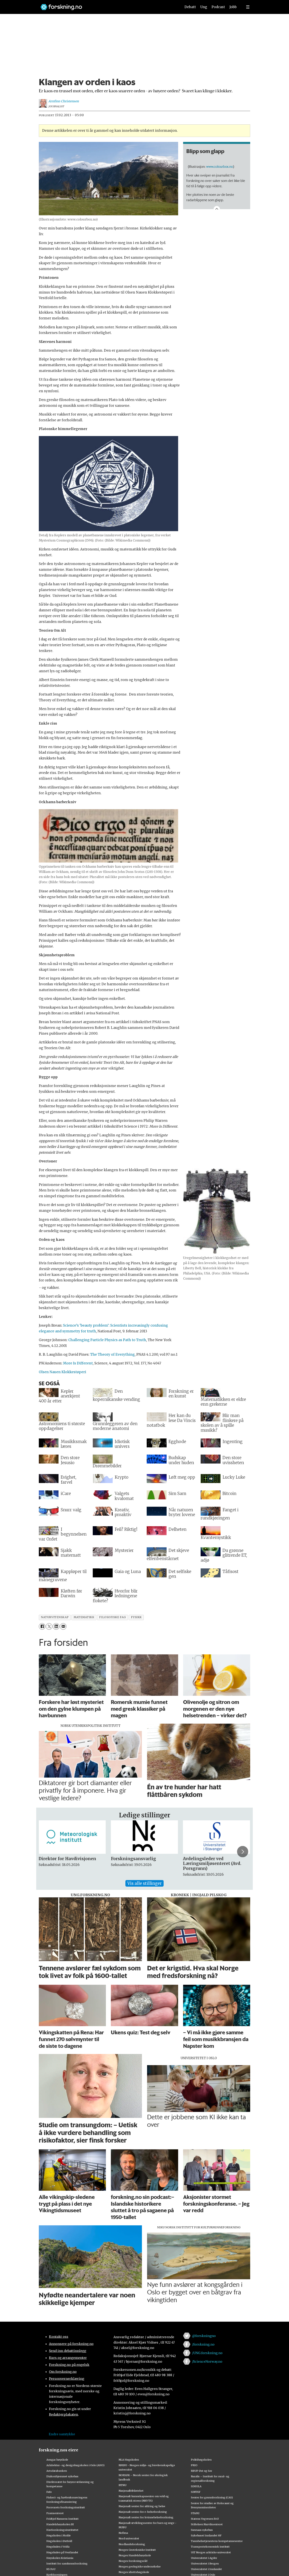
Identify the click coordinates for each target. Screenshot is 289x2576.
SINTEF (195, 2491)
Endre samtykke (62, 2434)
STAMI (195, 2513)
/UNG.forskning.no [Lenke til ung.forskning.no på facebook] (207, 2353)
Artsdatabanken (56, 2470)
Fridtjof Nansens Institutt (62, 2518)
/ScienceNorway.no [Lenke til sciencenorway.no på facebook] (207, 2361)
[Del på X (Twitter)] (49, 1626)
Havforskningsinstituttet (62, 2529)
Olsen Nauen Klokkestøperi (62, 1372)
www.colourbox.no (219, 166)
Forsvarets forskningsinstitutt (65, 2507)
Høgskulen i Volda (57, 2546)
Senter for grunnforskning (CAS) (212, 2497)
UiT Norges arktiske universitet (211, 2552)
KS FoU (50, 2569)
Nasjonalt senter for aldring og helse (142, 2506)
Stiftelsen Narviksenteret (207, 2524)
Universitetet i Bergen (205, 2563)
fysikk (136, 1617)
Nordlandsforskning (132, 2544)
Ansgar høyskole (57, 2459)
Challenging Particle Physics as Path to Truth (107, 1340)
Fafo (49, 2491)
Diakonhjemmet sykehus (62, 2476)
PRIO (194, 2465)
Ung (203, 7)
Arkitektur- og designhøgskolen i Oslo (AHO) (75, 2465)
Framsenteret (55, 2513)
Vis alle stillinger (144, 1883)
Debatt (190, 7)
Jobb (233, 7)
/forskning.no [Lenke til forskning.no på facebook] (203, 2344)
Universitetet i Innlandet (206, 2569)
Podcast (218, 7)
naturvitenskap (55, 1617)
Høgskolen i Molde (58, 2535)
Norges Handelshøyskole (135, 2555)
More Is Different (78, 1363)
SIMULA (196, 2486)
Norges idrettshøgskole (134, 2572)
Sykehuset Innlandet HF (206, 2535)
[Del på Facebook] (42, 1626)
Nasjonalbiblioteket (131, 2490)
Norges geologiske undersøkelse (140, 2566)
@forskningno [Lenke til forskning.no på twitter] (204, 2336)
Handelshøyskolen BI (60, 2524)
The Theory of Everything (112, 1354)
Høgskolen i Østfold (59, 2541)
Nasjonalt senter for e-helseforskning (143, 2511)
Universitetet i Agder (204, 2557)
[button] (242, 1851)
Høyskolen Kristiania (59, 2557)
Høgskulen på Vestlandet (62, 2552)
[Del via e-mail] (63, 1626)
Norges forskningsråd (133, 2560)
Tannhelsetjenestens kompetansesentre (217, 2541)
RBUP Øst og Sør (201, 2470)
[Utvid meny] (248, 7)
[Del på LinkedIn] (56, 1626)
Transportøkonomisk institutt (210, 2546)
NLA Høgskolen (129, 2459)
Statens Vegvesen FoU (205, 2518)
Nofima (123, 2532)
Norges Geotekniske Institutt (137, 2549)
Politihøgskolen (201, 2459)
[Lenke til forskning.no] (107, 5)
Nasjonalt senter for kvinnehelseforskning (146, 2517)
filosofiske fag (112, 1617)
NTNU (122, 2485)
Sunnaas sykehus (202, 2529)
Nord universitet (129, 2538)
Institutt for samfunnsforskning (67, 2563)
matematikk (84, 1617)
